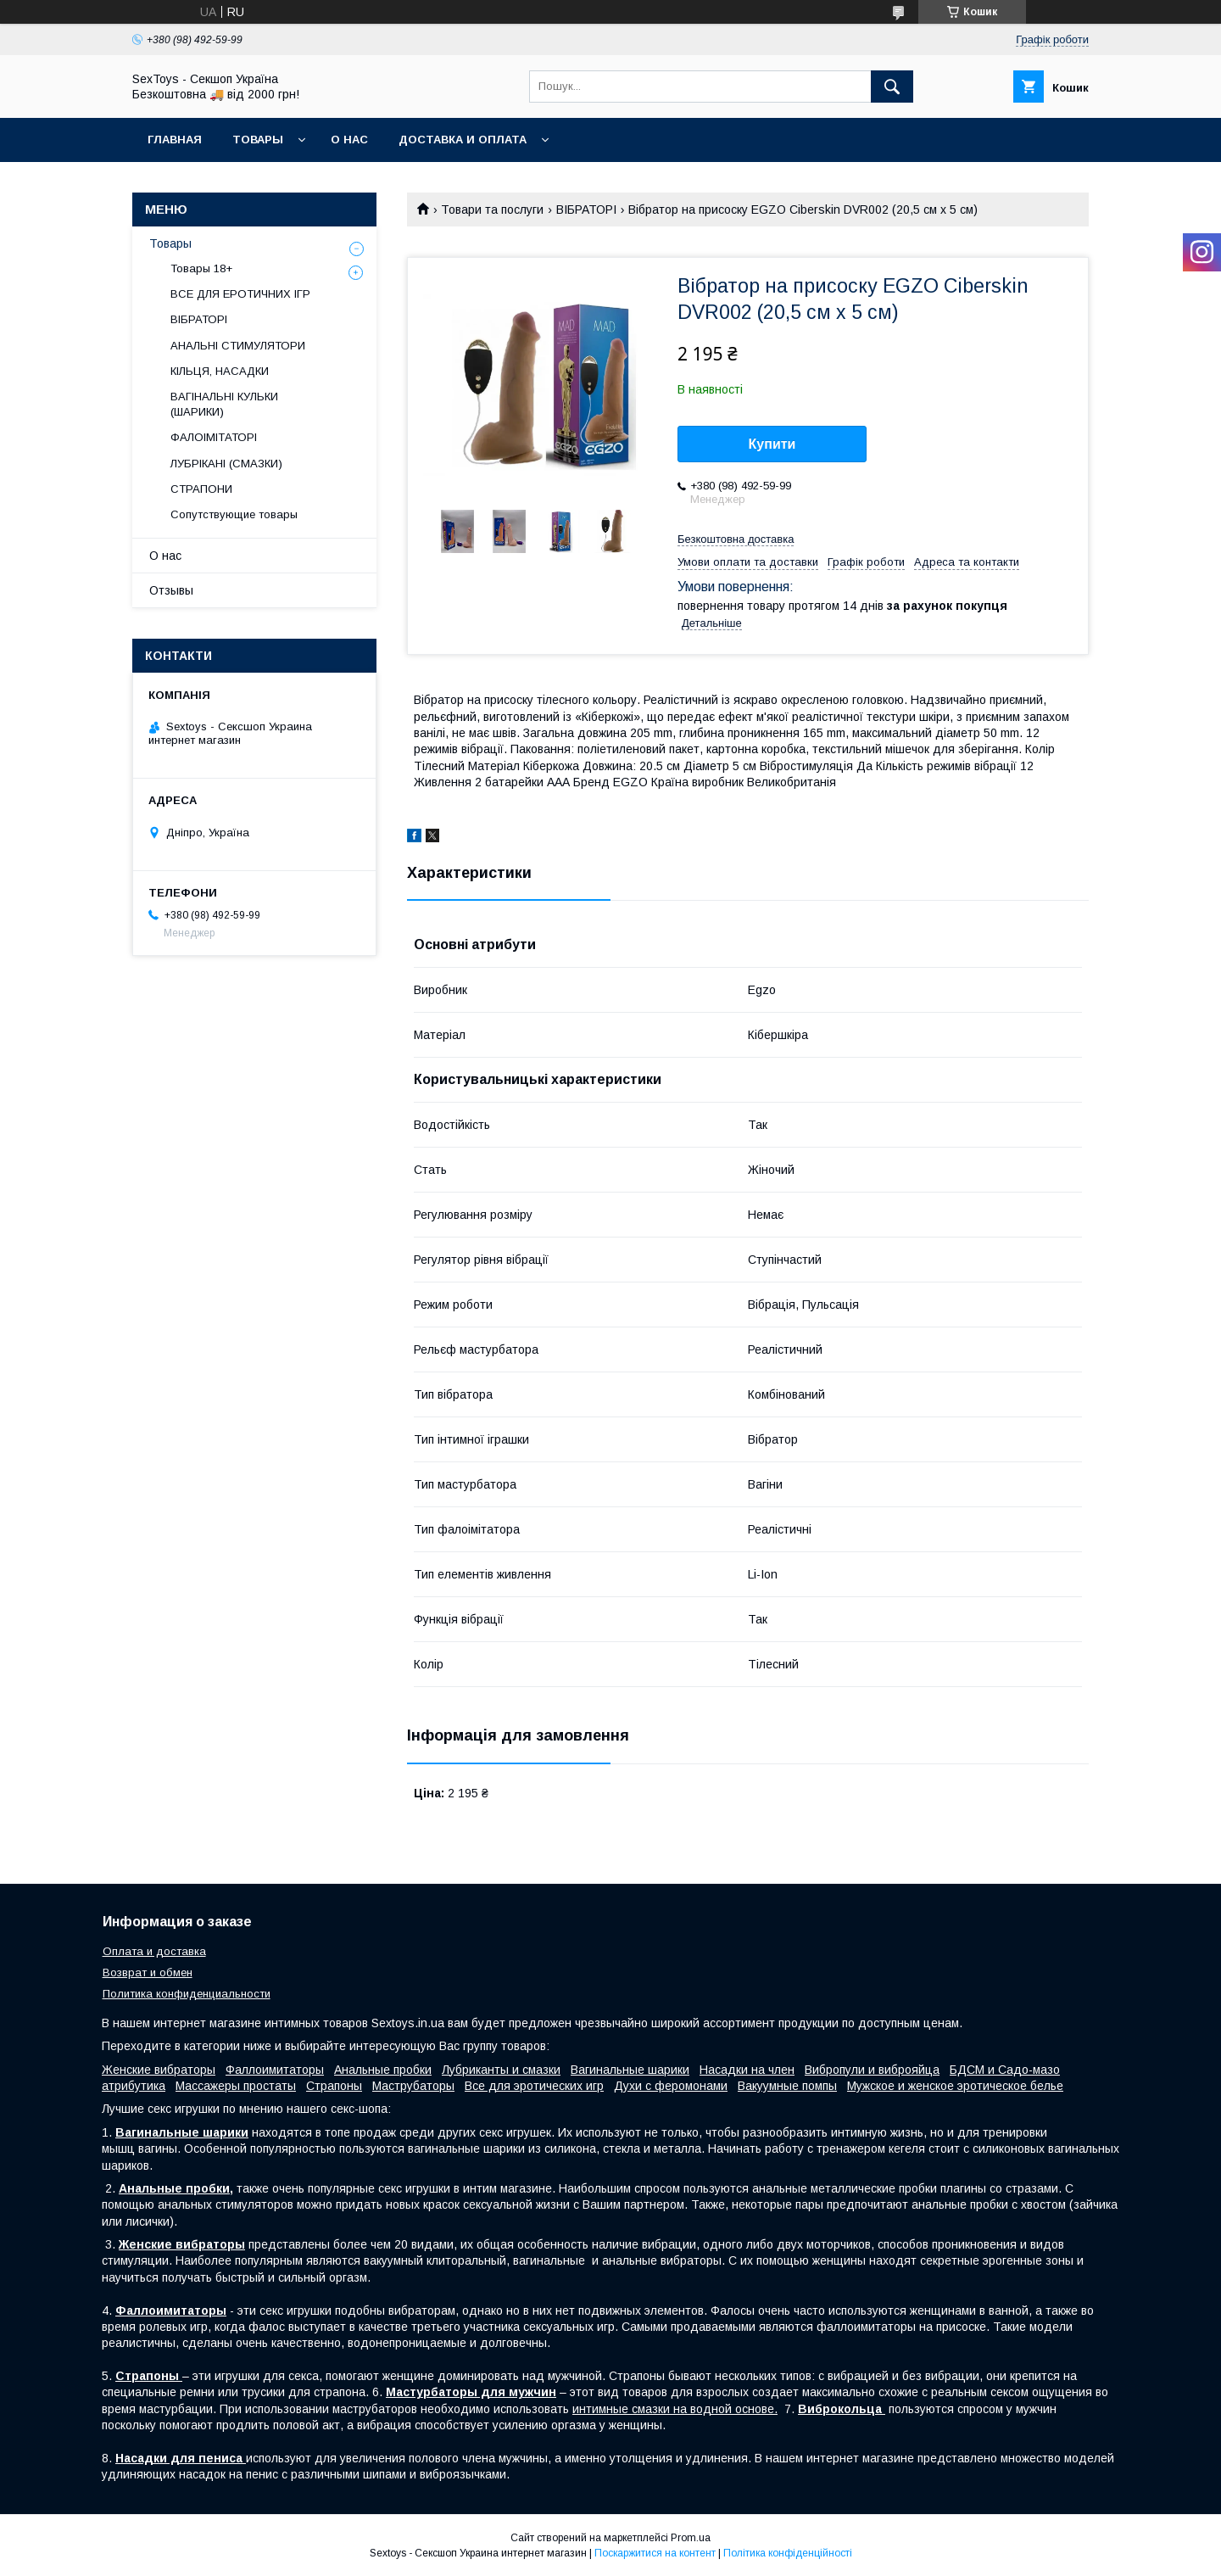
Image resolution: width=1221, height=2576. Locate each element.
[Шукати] (892, 86)
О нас (349, 139)
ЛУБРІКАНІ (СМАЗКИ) (226, 463)
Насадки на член (747, 2069)
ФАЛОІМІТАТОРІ (213, 437)
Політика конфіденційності (787, 2553)
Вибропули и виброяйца (872, 2069)
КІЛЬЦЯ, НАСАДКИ (219, 371)
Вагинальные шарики (630, 2069)
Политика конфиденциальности (186, 1993)
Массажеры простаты (236, 2086)
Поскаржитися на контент (655, 2553)
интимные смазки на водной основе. (675, 2409)
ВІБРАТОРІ (586, 209)
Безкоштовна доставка (735, 539)
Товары (257, 139)
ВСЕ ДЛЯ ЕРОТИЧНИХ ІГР (240, 294)
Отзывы (171, 590)
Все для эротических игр (534, 2086)
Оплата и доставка (154, 1951)
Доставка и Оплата (463, 139)
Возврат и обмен (147, 1972)
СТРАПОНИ (201, 489)
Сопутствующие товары (234, 514)
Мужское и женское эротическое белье (955, 2086)
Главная (175, 139)
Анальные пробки (383, 2069)
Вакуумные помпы (787, 2086)
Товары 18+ (201, 268)
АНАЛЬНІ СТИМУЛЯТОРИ (237, 345)
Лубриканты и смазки (501, 2069)
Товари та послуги (492, 209)
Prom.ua (691, 2538)
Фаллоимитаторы (275, 2069)
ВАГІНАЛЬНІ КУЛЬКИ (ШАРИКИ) (224, 404)
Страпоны (334, 2086)
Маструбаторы (413, 2086)
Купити (772, 444)
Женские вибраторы (158, 2069)
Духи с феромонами (671, 2086)
